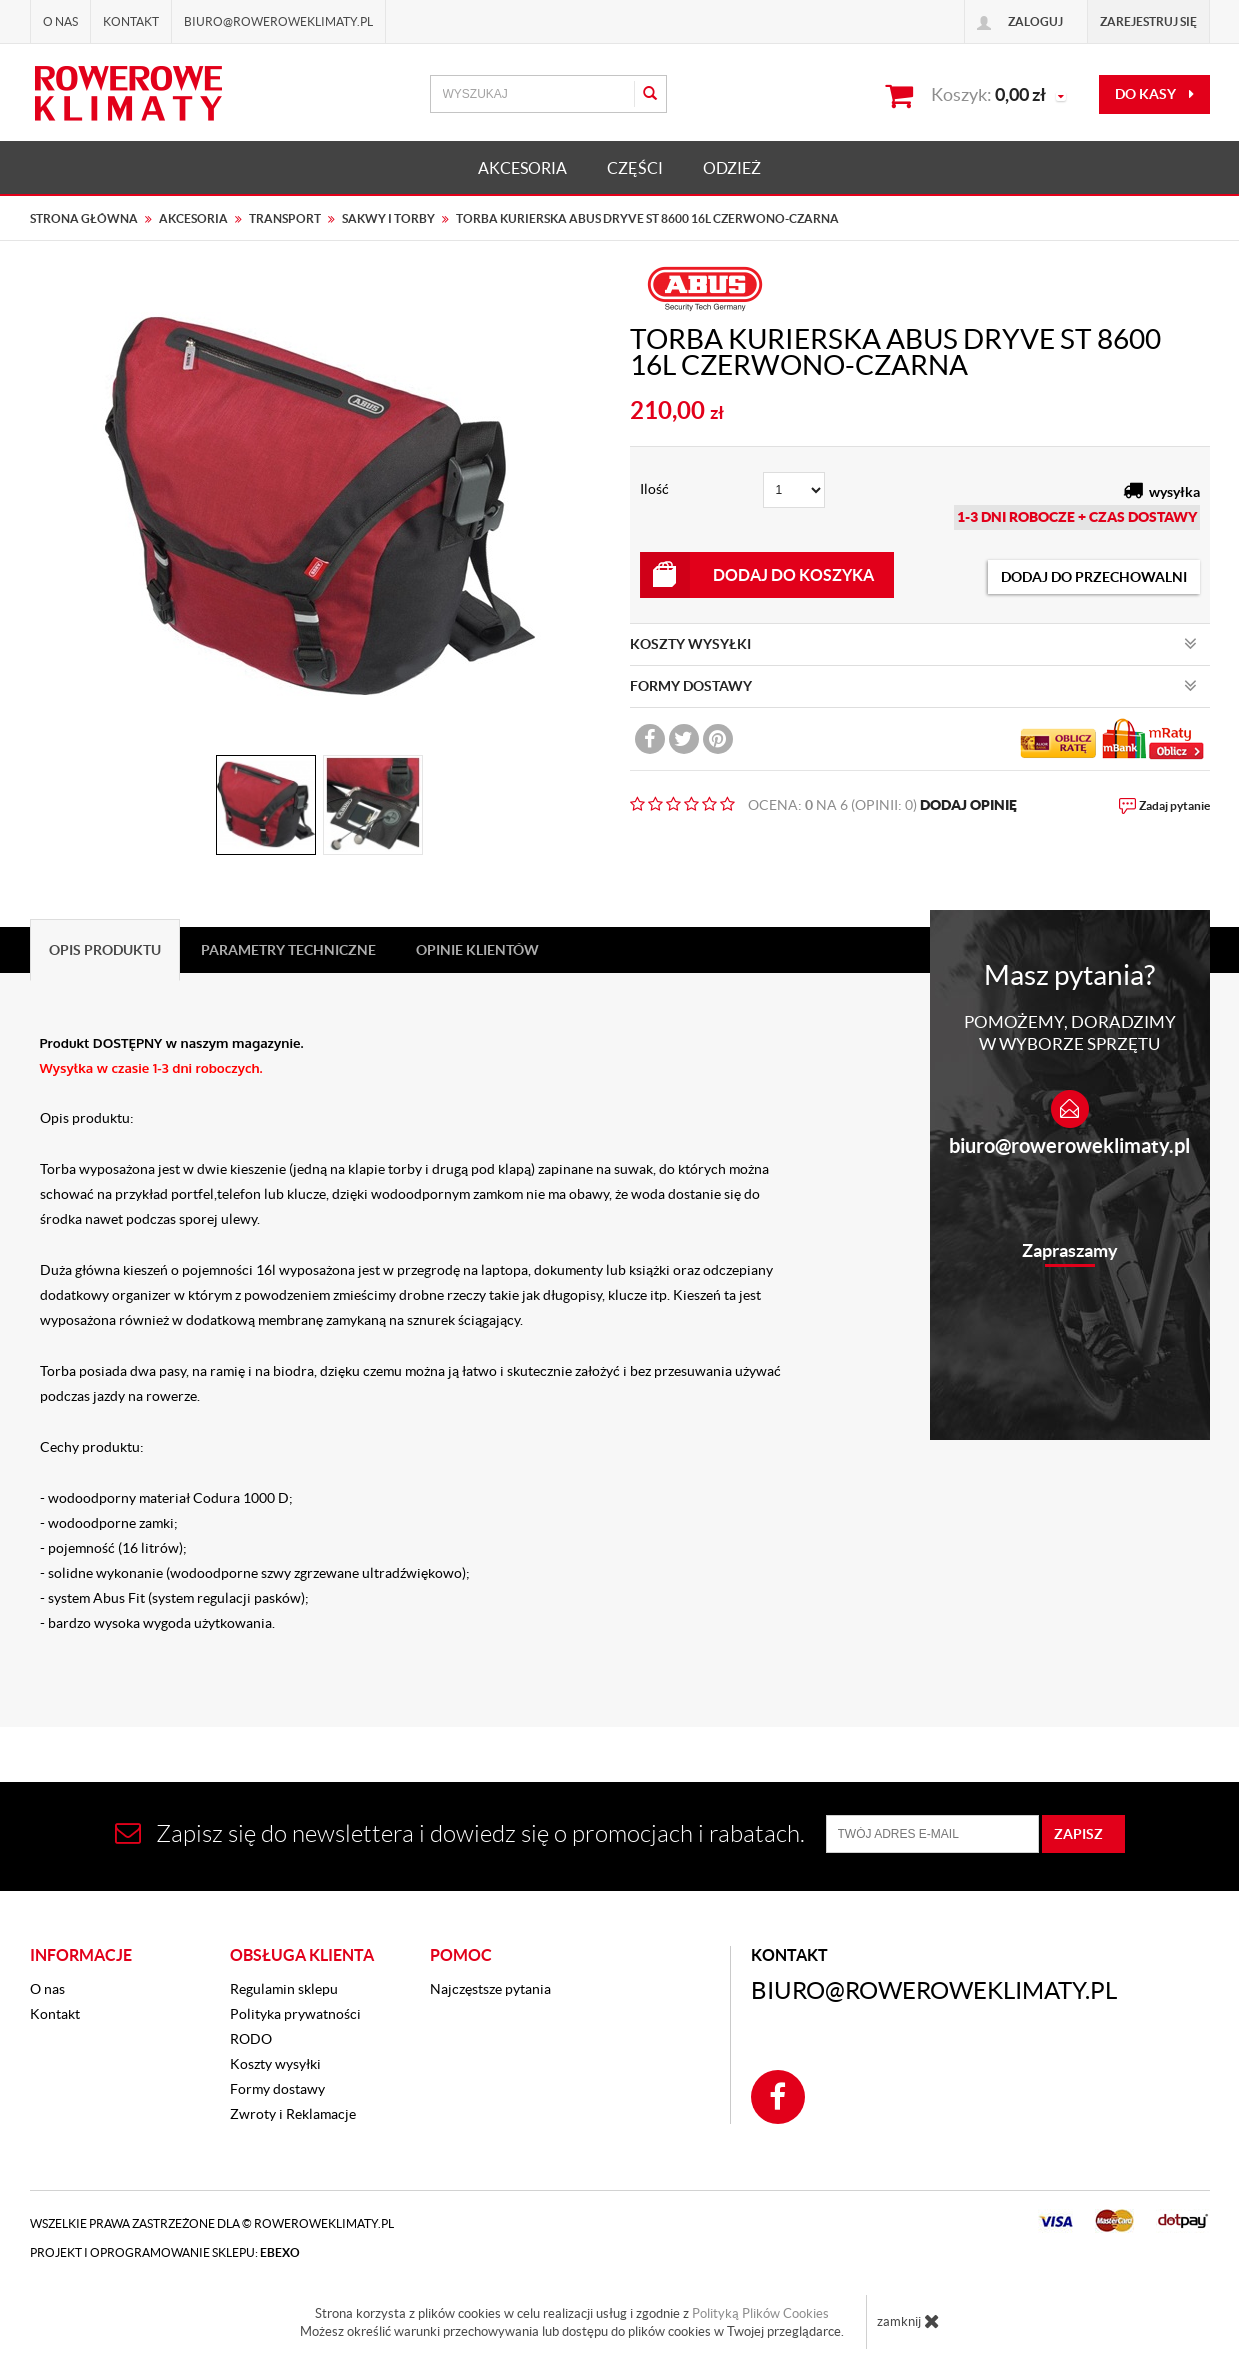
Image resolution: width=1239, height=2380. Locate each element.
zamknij (908, 2321)
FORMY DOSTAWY (913, 686)
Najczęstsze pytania (490, 1989)
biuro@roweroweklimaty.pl (1069, 1145)
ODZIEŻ (732, 168)
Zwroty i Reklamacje (293, 2114)
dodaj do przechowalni (1094, 577)
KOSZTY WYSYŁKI (913, 644)
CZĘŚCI (635, 168)
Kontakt (131, 21)
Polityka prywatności (295, 2014)
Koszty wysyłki (275, 2064)
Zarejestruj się (1148, 21)
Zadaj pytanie (1174, 805)
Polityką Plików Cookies (760, 2313)
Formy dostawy (277, 2089)
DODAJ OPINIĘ (968, 805)
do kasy (1154, 94)
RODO (251, 2039)
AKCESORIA (522, 168)
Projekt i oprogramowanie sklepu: (165, 2252)
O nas (60, 21)
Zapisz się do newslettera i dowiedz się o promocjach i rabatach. (460, 1833)
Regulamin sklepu (284, 1989)
